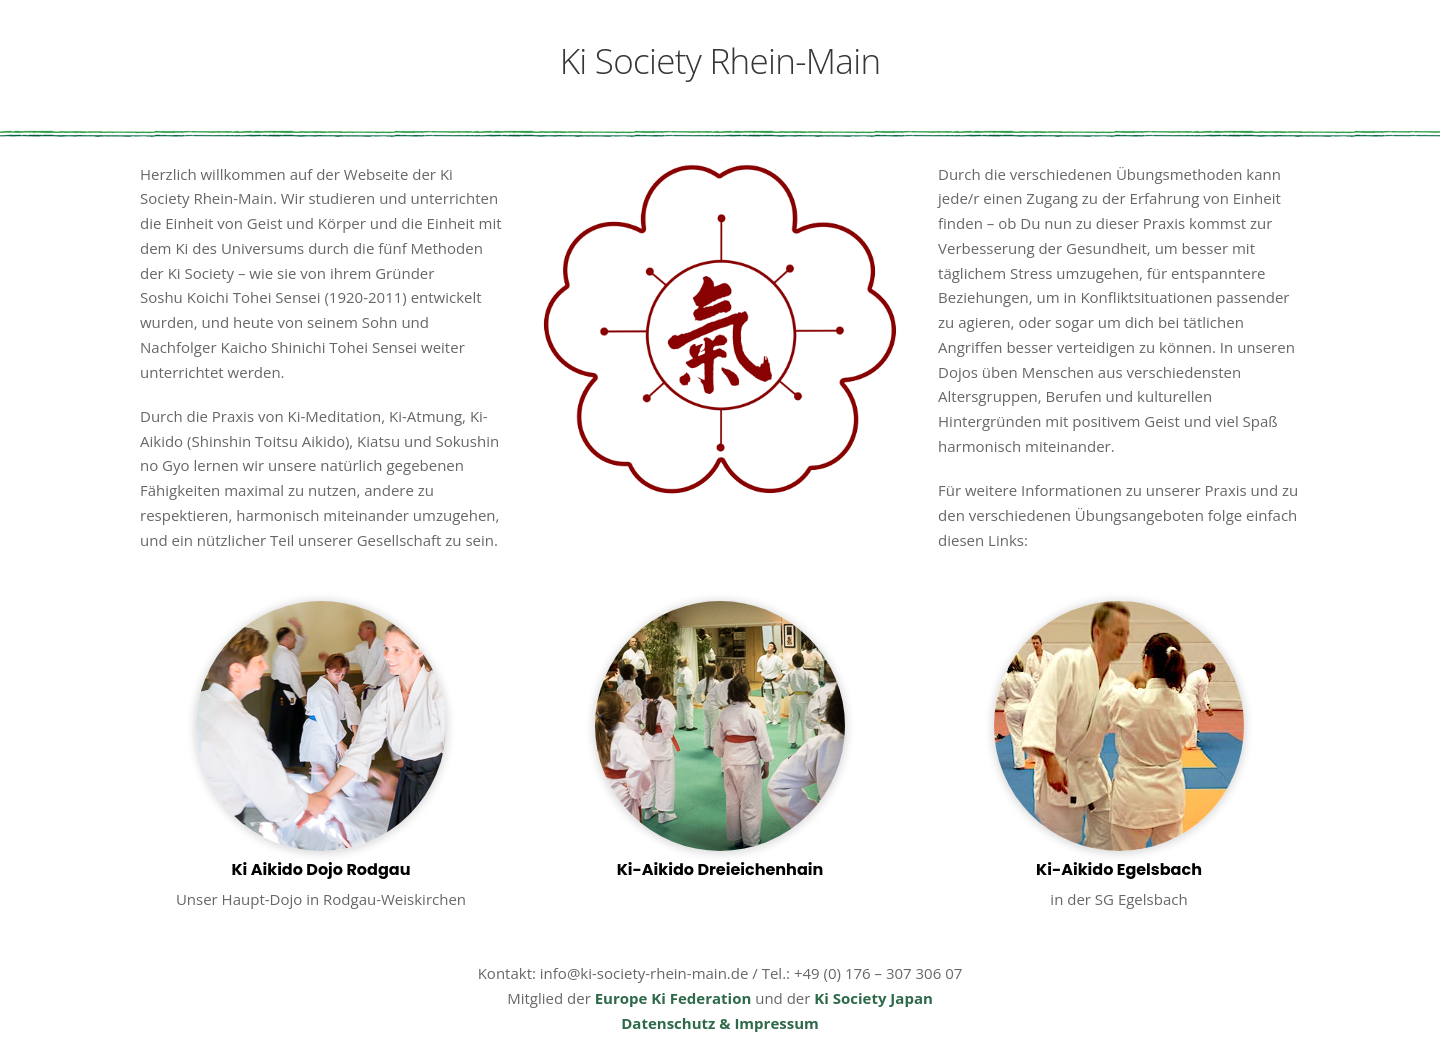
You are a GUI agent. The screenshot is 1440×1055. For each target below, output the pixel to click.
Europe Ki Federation (673, 998)
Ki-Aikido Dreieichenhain (720, 869)
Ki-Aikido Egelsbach (1119, 869)
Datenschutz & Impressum (720, 1023)
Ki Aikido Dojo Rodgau (320, 869)
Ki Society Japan (873, 998)
